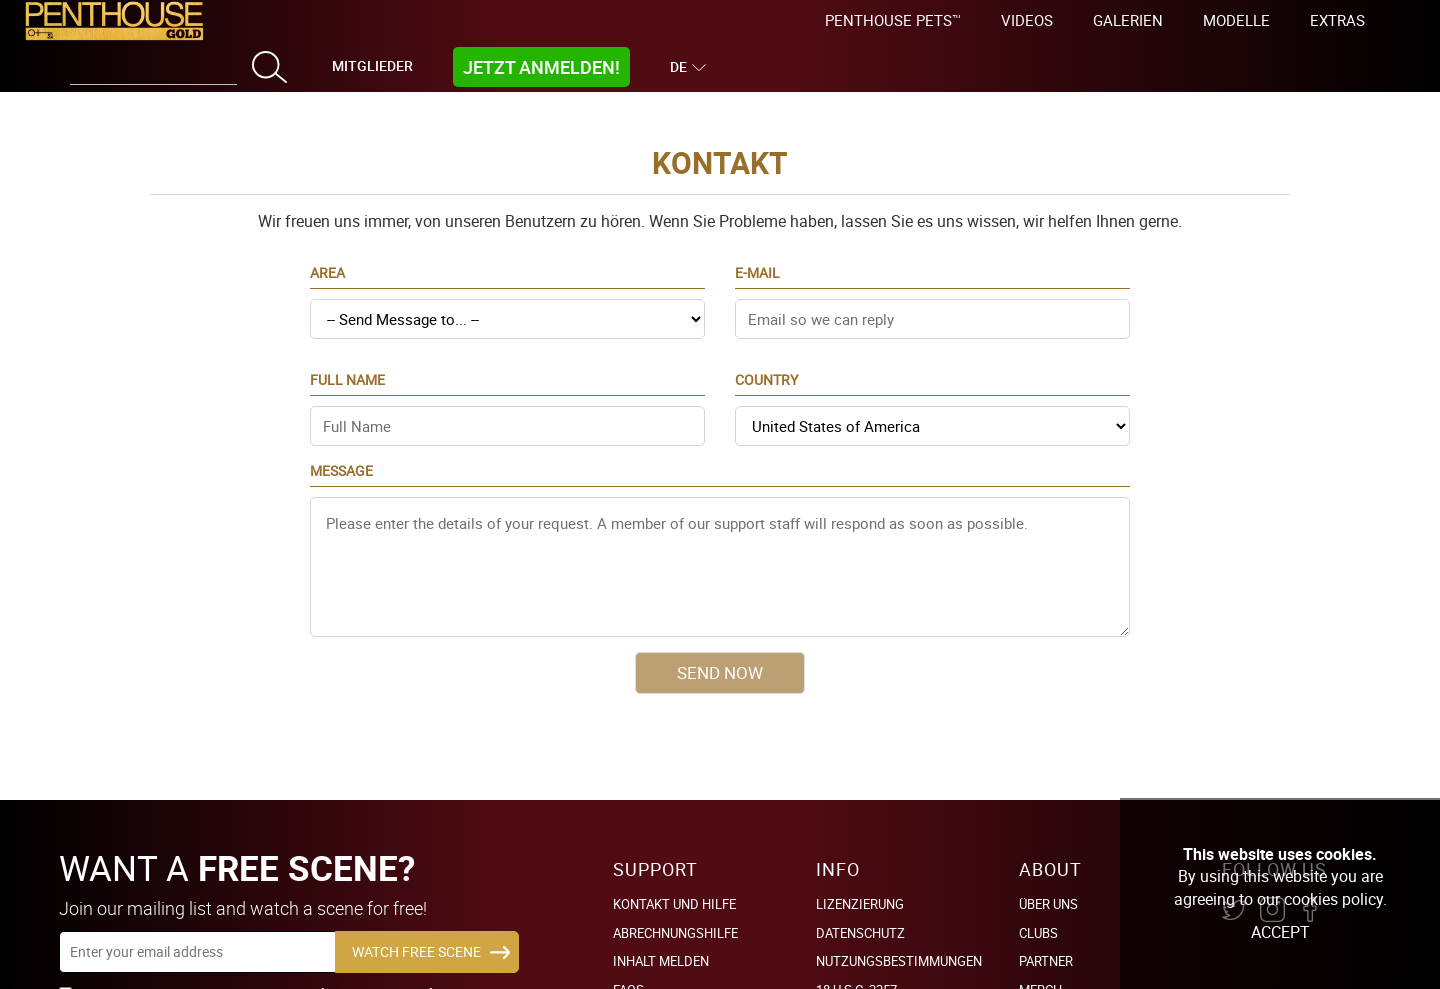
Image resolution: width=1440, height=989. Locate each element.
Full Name (347, 364)
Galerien (1128, 20)
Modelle (1236, 20)
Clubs (1038, 902)
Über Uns (1048, 874)
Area (327, 257)
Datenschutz (860, 902)
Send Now (720, 657)
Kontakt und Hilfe (674, 874)
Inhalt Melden (661, 931)
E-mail (757, 257)
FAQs (628, 959)
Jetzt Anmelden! (541, 67)
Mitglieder (372, 65)
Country (766, 364)
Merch (1040, 959)
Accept (1280, 932)
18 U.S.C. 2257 (856, 959)
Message (341, 455)
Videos (1027, 20)
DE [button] (681, 66)
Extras (1337, 20)
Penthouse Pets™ (893, 20)
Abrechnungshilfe (675, 902)
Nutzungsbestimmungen (899, 931)
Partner (1046, 931)
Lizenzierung (860, 874)
